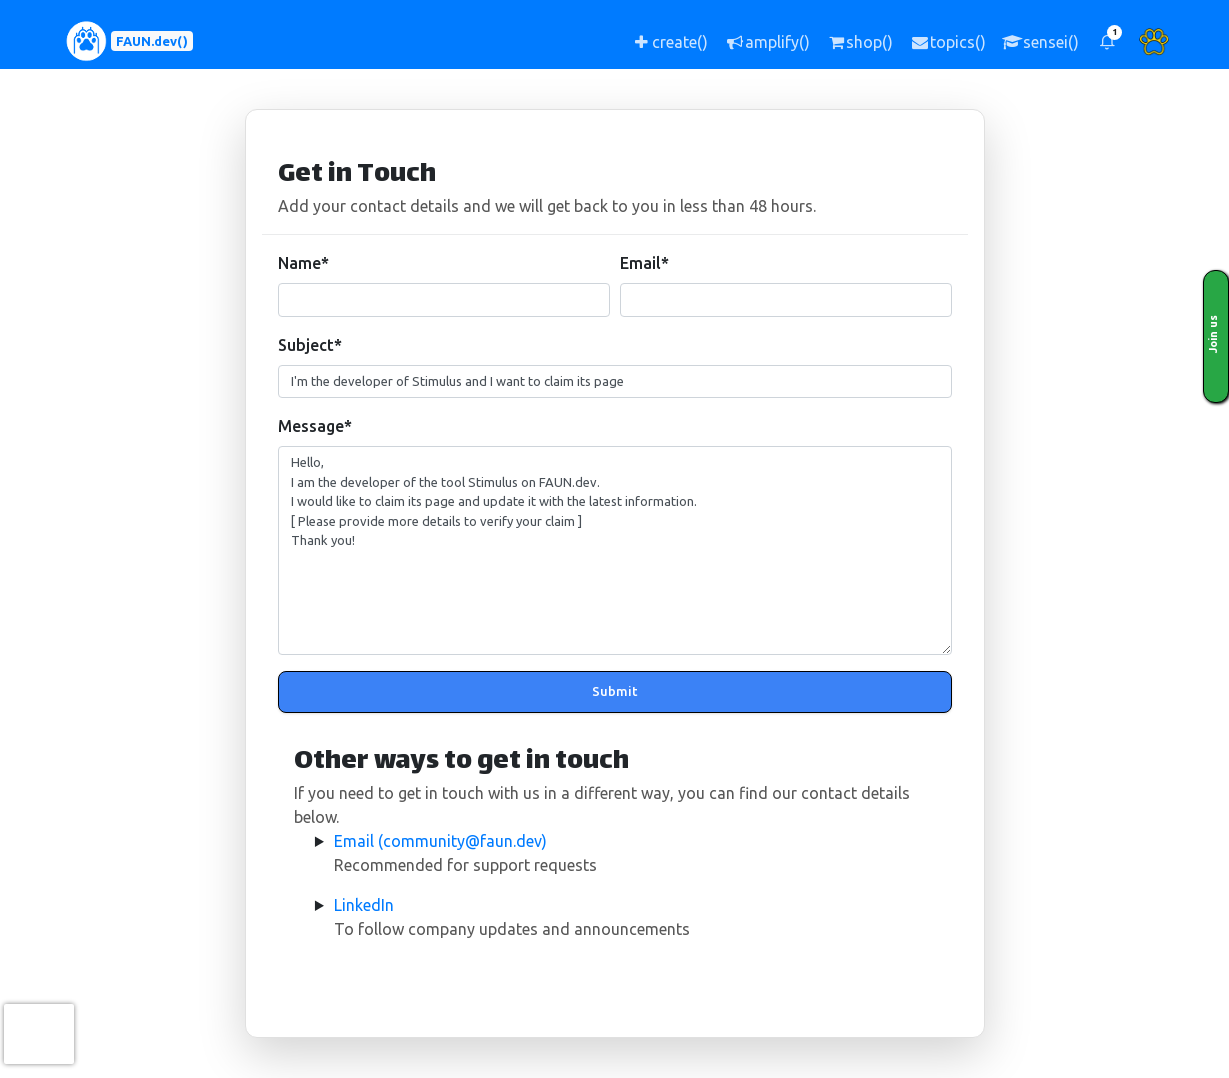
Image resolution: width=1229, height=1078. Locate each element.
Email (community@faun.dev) (440, 841)
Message (315, 426)
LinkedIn (364, 905)
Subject (310, 345)
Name (303, 263)
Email (644, 263)
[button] (1107, 41)
